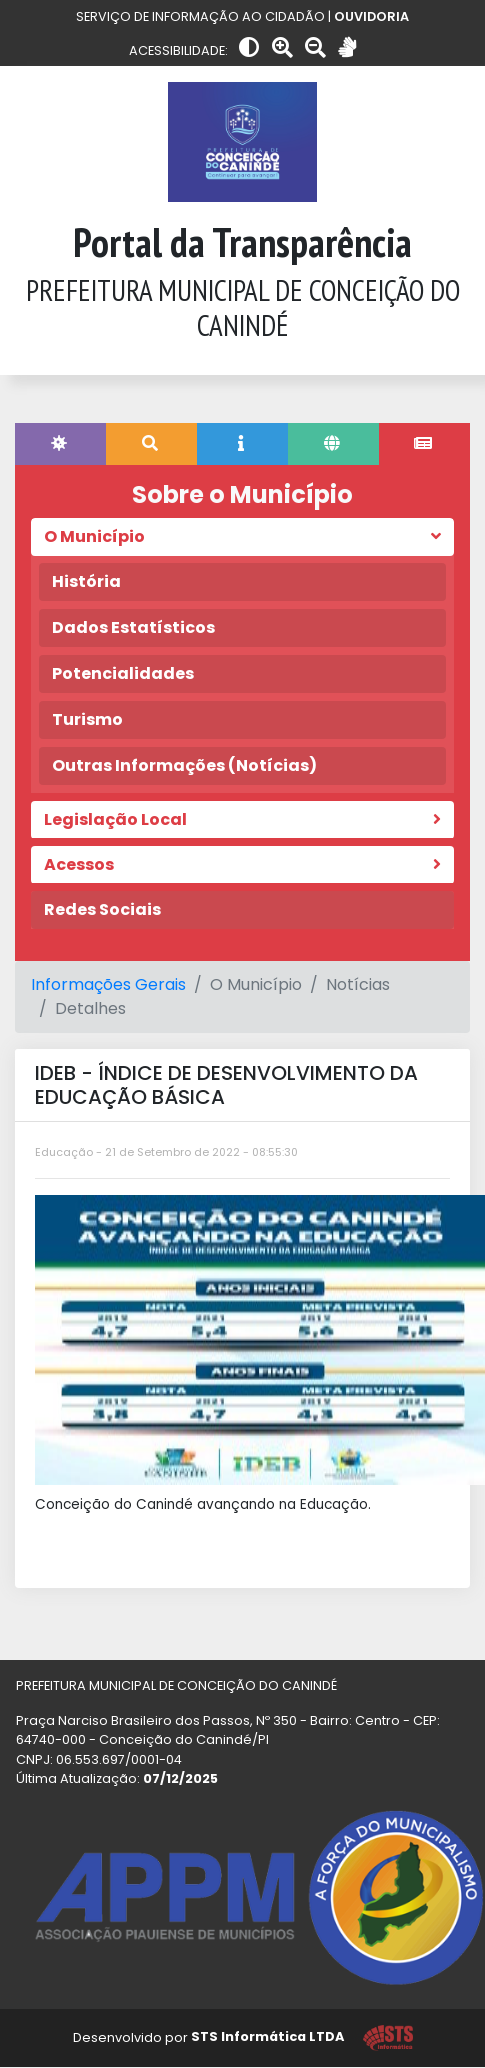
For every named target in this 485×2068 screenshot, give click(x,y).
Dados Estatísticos (133, 627)
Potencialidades (123, 673)
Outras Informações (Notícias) (184, 765)
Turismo (87, 719)
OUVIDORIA (371, 16)
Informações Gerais (108, 984)
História (86, 581)
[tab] (60, 444)
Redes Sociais (102, 909)
